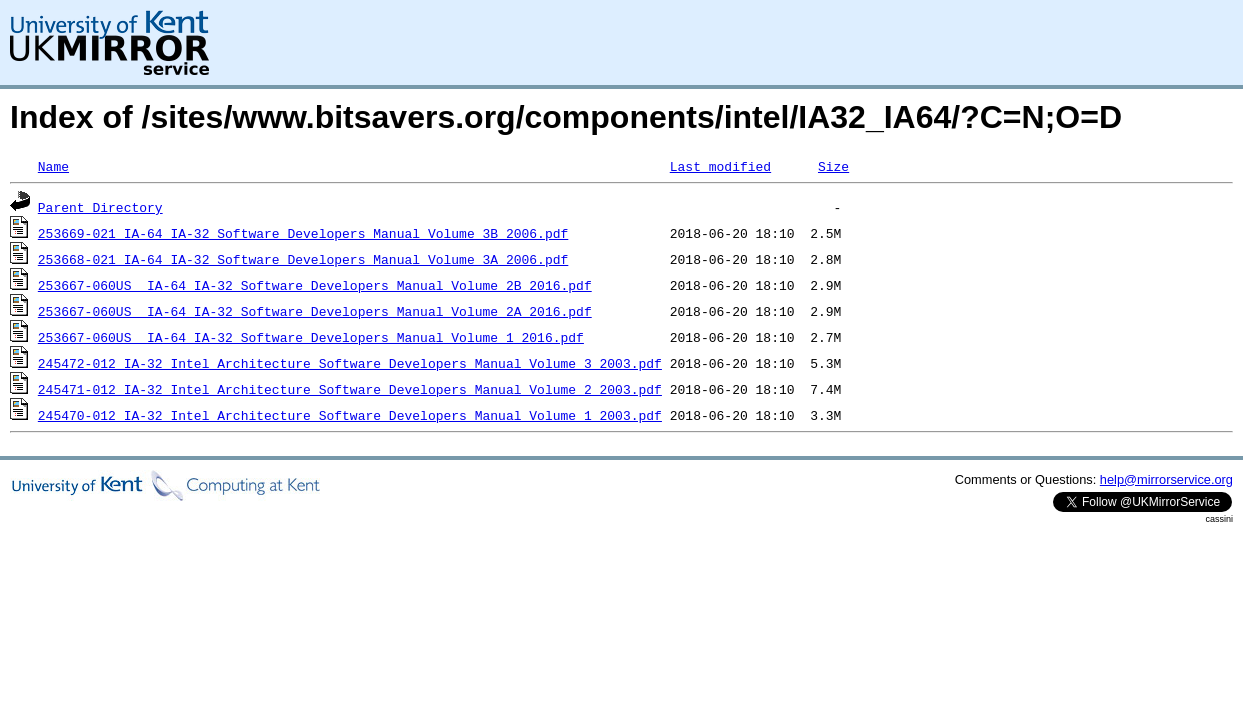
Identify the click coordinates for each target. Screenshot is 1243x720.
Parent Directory (100, 207)
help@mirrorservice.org (1166, 479)
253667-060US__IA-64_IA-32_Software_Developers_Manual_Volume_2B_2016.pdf (315, 285)
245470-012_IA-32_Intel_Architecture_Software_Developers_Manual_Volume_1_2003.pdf (350, 415)
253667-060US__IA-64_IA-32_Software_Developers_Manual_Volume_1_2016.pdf (311, 337)
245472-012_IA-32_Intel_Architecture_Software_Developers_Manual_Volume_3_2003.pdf (350, 363)
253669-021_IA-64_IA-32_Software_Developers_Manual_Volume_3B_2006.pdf (303, 233)
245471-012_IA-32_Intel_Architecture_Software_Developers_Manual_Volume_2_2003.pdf (350, 389)
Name (53, 166)
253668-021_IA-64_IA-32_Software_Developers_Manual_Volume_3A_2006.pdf (303, 259)
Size (833, 166)
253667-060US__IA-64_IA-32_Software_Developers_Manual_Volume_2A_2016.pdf (315, 311)
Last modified (720, 166)
